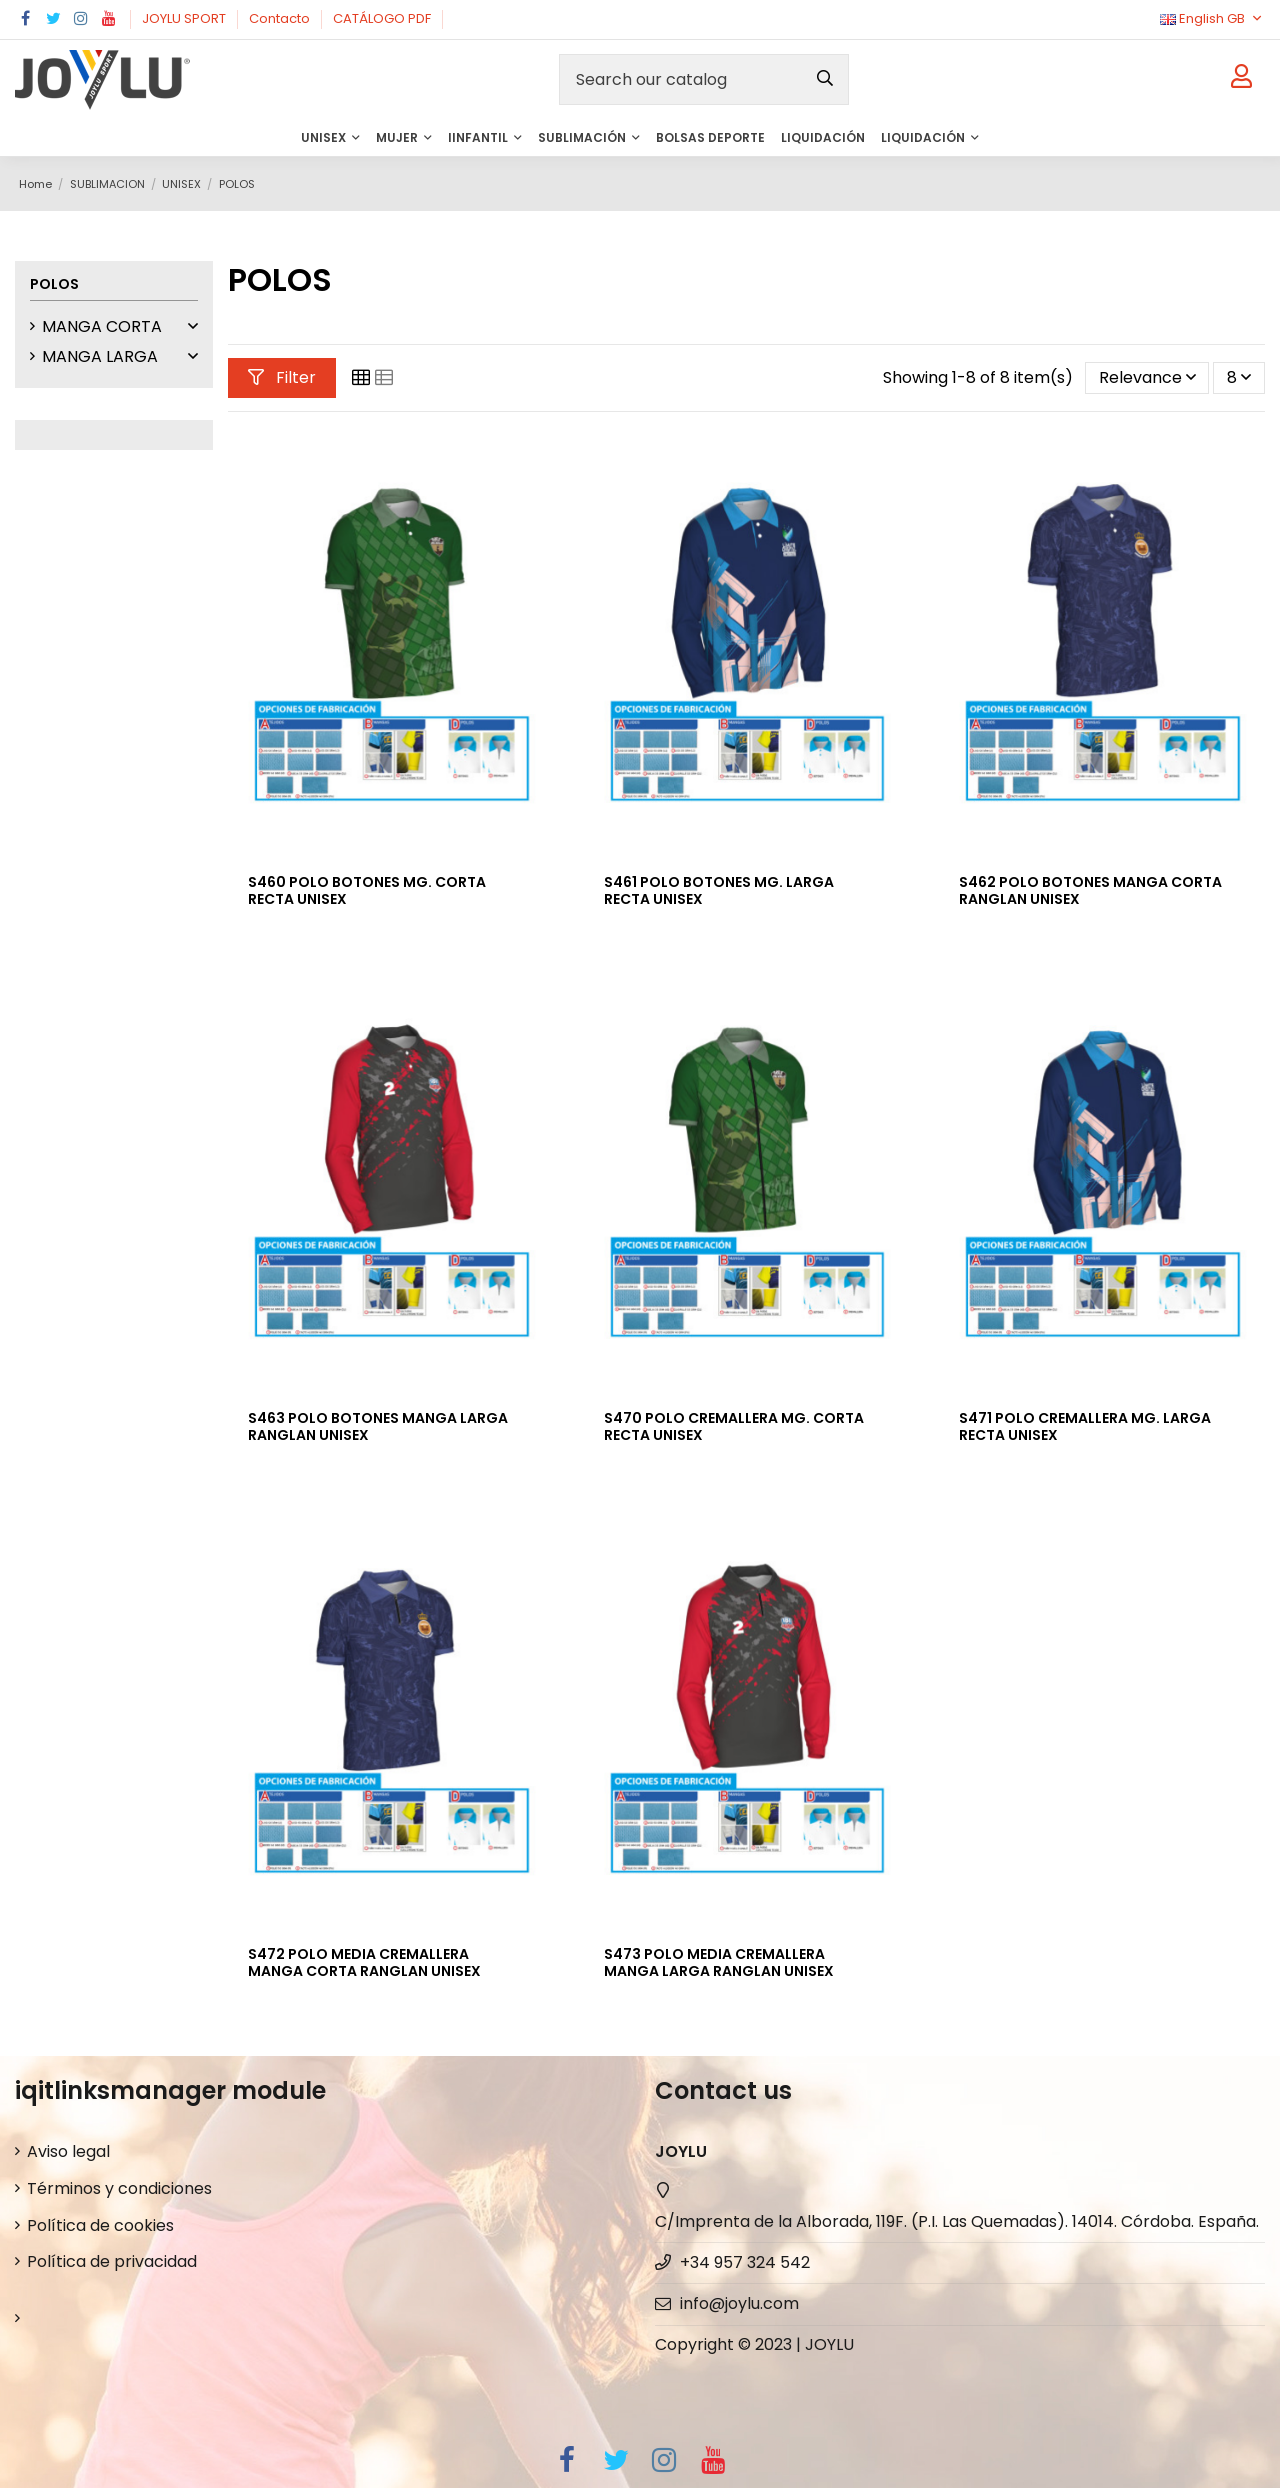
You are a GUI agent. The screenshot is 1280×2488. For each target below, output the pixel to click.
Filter (282, 377)
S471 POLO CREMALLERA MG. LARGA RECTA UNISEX (1085, 1426)
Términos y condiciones (119, 2188)
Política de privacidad (112, 2261)
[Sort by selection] (1147, 378)
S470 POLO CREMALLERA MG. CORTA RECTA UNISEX (734, 1426)
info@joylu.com (739, 2303)
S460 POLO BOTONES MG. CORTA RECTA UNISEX (367, 890)
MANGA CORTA (102, 326)
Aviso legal (68, 2151)
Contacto (281, 18)
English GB (1212, 18)
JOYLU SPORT (185, 18)
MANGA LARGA (100, 356)
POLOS (54, 284)
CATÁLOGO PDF (383, 18)
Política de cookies (100, 2225)
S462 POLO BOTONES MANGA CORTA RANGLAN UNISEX (1090, 890)
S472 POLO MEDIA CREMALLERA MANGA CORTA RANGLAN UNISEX (364, 1962)
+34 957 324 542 (745, 2262)
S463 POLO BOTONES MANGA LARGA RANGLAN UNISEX (378, 1426)
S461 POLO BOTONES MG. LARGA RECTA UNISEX (719, 890)
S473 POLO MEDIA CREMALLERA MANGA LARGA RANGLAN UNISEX (719, 1962)
